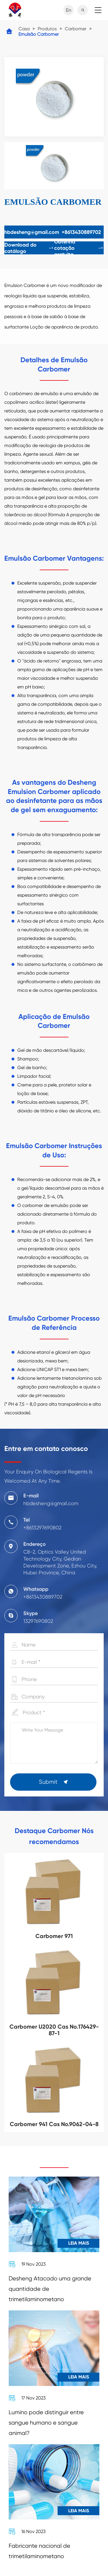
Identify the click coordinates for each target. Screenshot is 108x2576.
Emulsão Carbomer (38, 34)
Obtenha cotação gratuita (79, 247)
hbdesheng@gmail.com (31, 232)
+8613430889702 (81, 232)
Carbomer (75, 28)
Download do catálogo (29, 248)
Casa (24, 28)
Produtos (47, 28)
